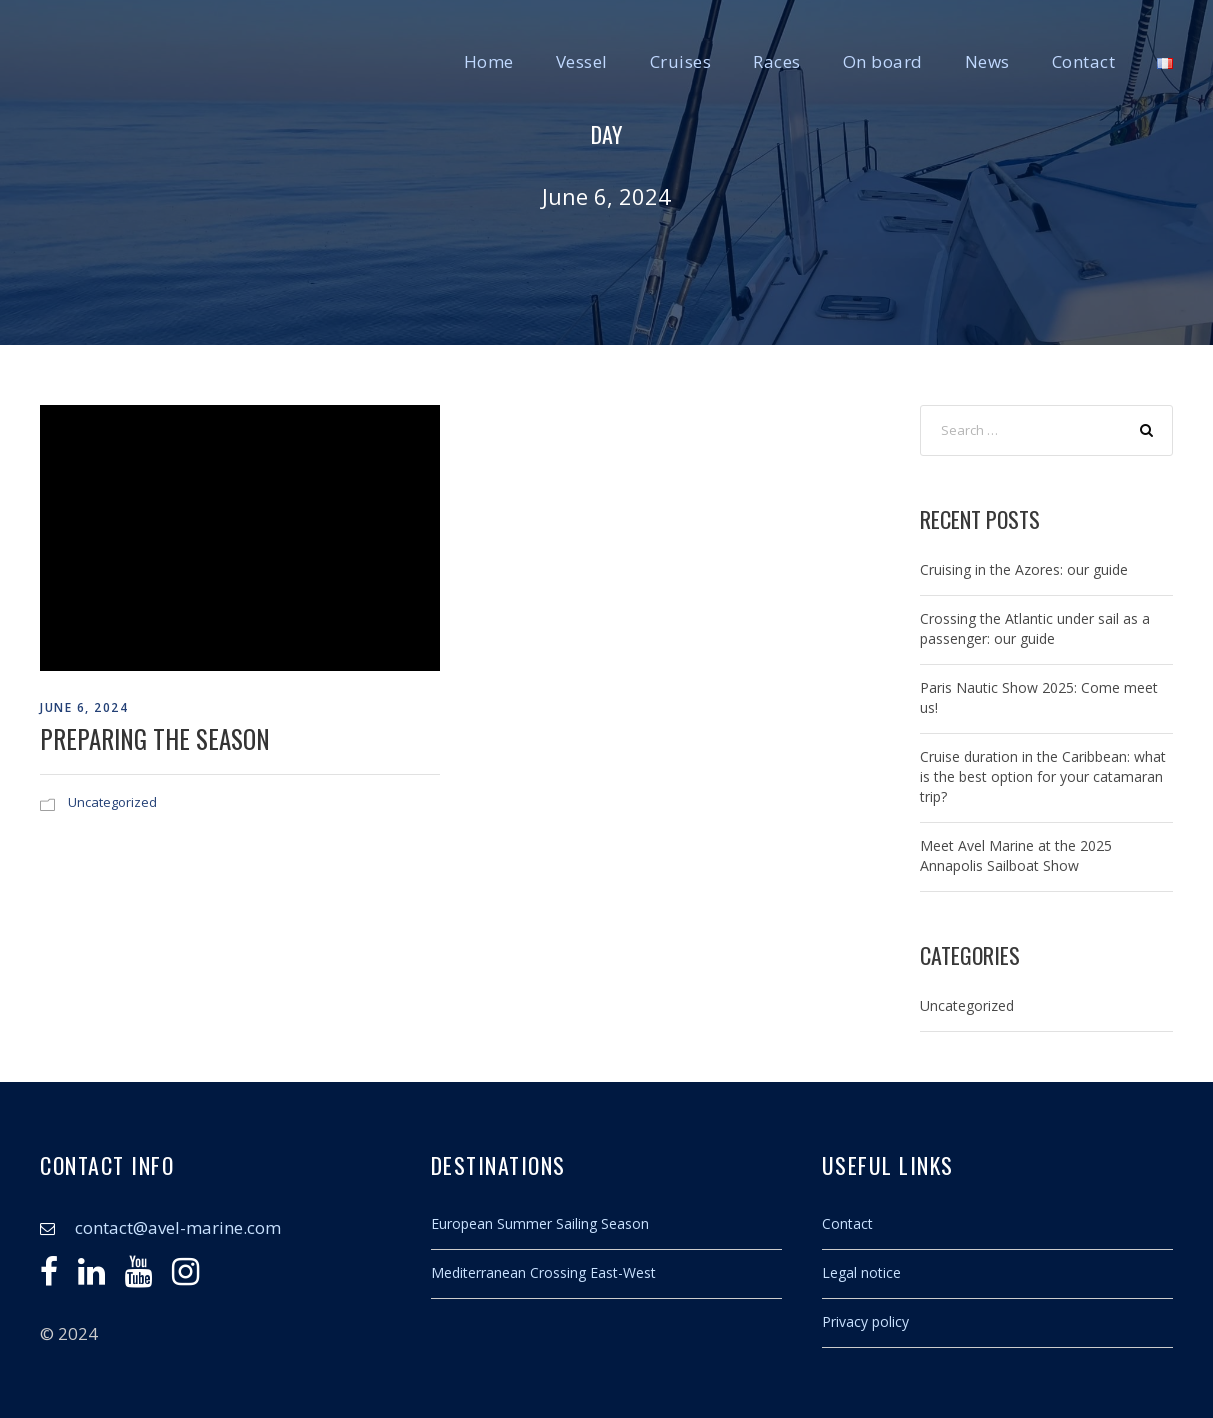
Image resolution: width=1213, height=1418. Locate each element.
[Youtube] (138, 1276)
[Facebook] (49, 1276)
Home (489, 61)
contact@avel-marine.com (178, 1227)
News (987, 61)
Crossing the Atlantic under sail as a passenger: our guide (1035, 628)
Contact (1084, 61)
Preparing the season (155, 738)
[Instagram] (185, 1276)
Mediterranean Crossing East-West (543, 1272)
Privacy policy (865, 1321)
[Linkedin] (91, 1276)
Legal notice (861, 1272)
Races (777, 61)
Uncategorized (112, 802)
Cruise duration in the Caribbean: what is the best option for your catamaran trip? (1043, 776)
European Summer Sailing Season (540, 1223)
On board (883, 61)
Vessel (582, 61)
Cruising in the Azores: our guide (1024, 569)
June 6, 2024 (84, 707)
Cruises (681, 61)
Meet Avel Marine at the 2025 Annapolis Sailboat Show (1016, 855)
